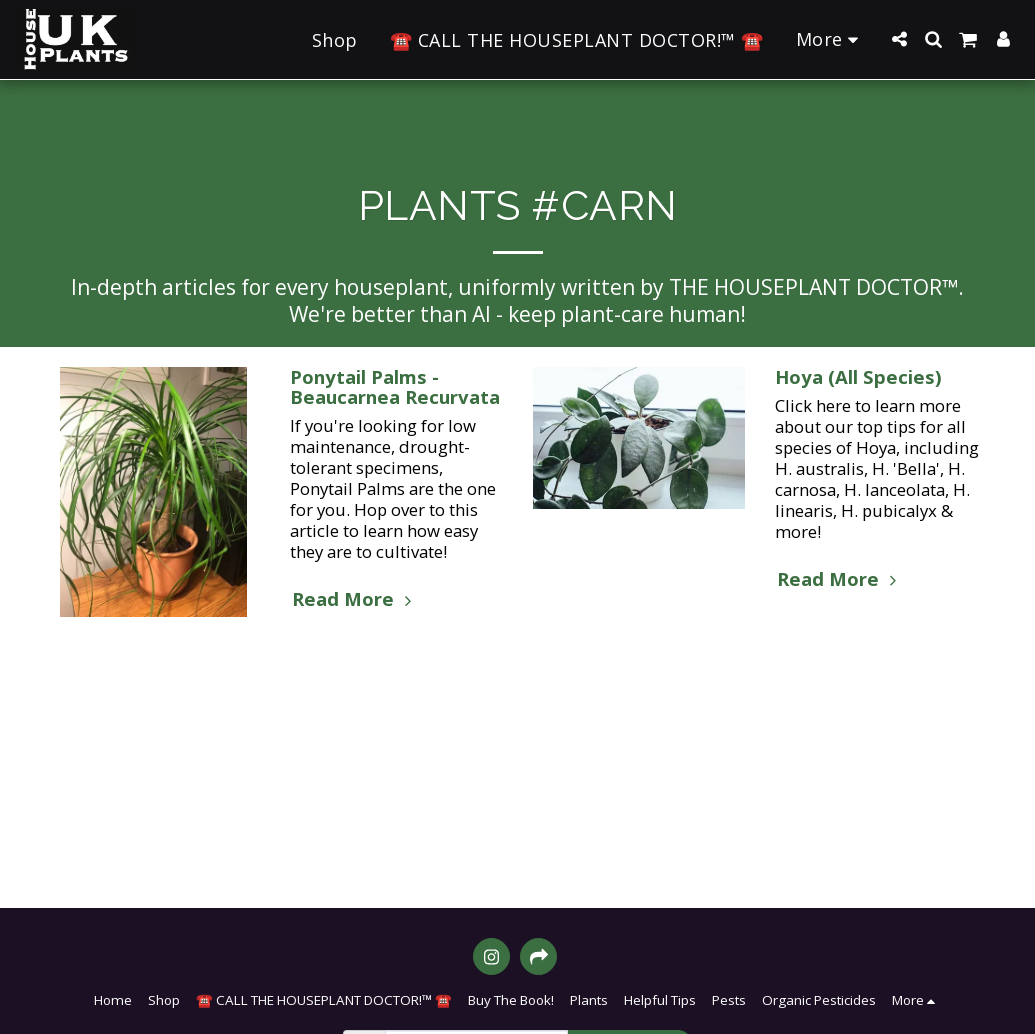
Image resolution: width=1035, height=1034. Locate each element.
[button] (899, 39)
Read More (354, 598)
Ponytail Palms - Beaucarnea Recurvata (395, 386)
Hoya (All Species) (858, 376)
